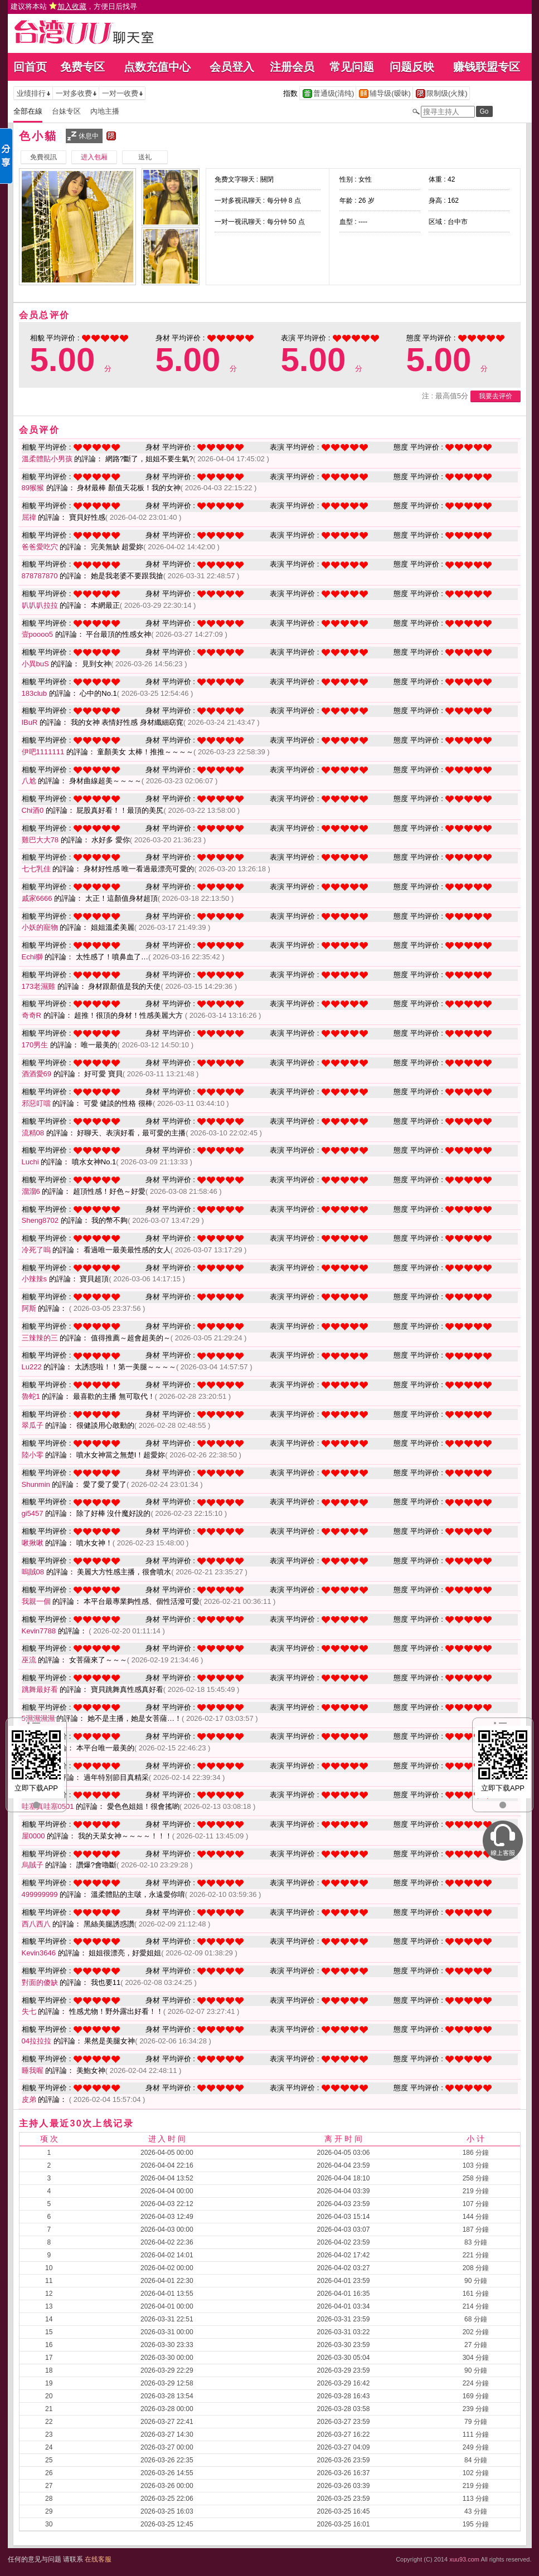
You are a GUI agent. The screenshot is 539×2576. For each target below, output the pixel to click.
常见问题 (351, 67)
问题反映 (412, 67)
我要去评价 (495, 396)
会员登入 (232, 67)
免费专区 (82, 67)
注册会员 (292, 67)
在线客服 (98, 2559)
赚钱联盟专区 (486, 67)
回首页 (30, 67)
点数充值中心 (157, 67)
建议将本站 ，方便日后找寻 (74, 6)
